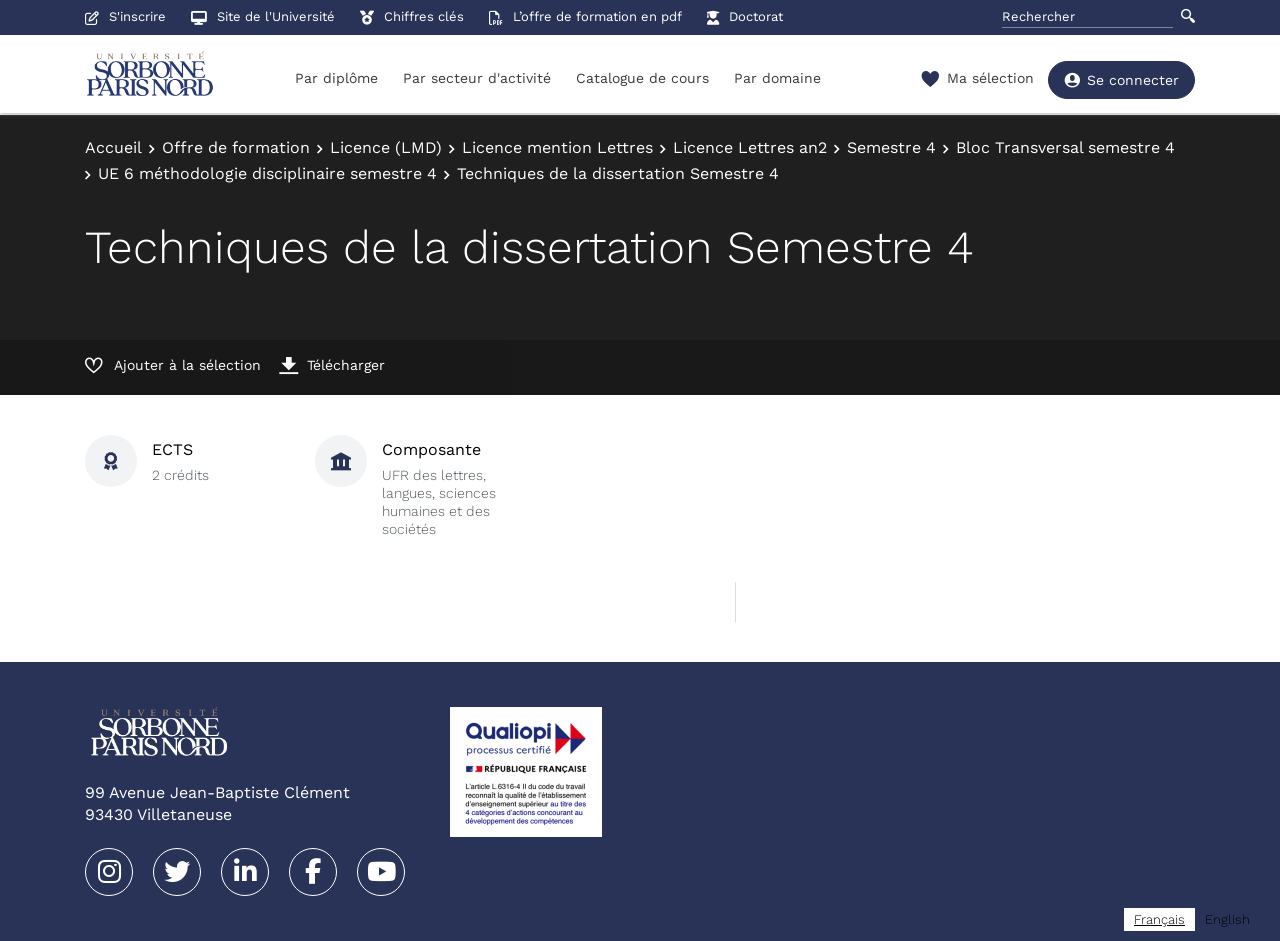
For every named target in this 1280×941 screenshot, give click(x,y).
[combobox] (1159, 919)
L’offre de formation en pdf (585, 16)
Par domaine (777, 78)
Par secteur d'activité (477, 78)
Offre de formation (236, 147)
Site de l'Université (263, 16)
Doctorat (745, 16)
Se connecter (1121, 80)
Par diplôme (336, 78)
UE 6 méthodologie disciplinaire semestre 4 (267, 173)
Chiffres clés (412, 16)
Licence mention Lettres (557, 147)
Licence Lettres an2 (750, 147)
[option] (1227, 919)
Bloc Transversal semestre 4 (1065, 147)
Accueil (113, 147)
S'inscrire (125, 16)
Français (1159, 919)
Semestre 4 (891, 147)
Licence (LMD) (386, 147)
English (1227, 919)
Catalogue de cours (642, 78)
